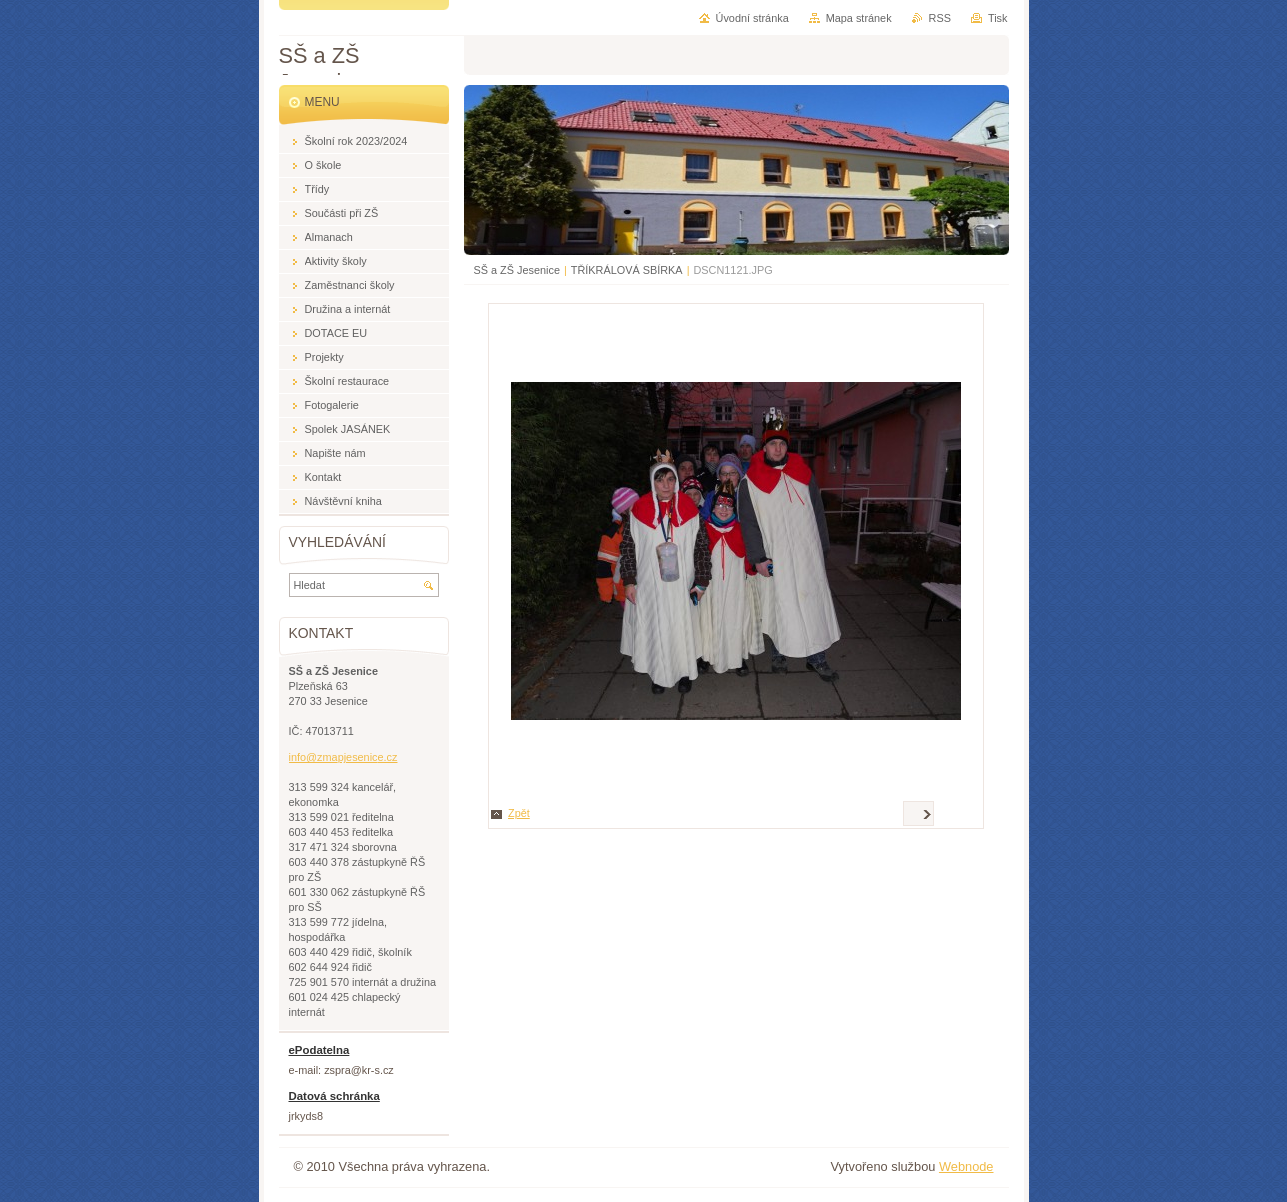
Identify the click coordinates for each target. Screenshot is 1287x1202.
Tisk (998, 18)
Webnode (966, 1166)
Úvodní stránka (752, 18)
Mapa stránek (859, 18)
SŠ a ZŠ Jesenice (517, 270)
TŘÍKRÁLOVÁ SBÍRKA (627, 270)
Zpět (519, 813)
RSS (940, 18)
